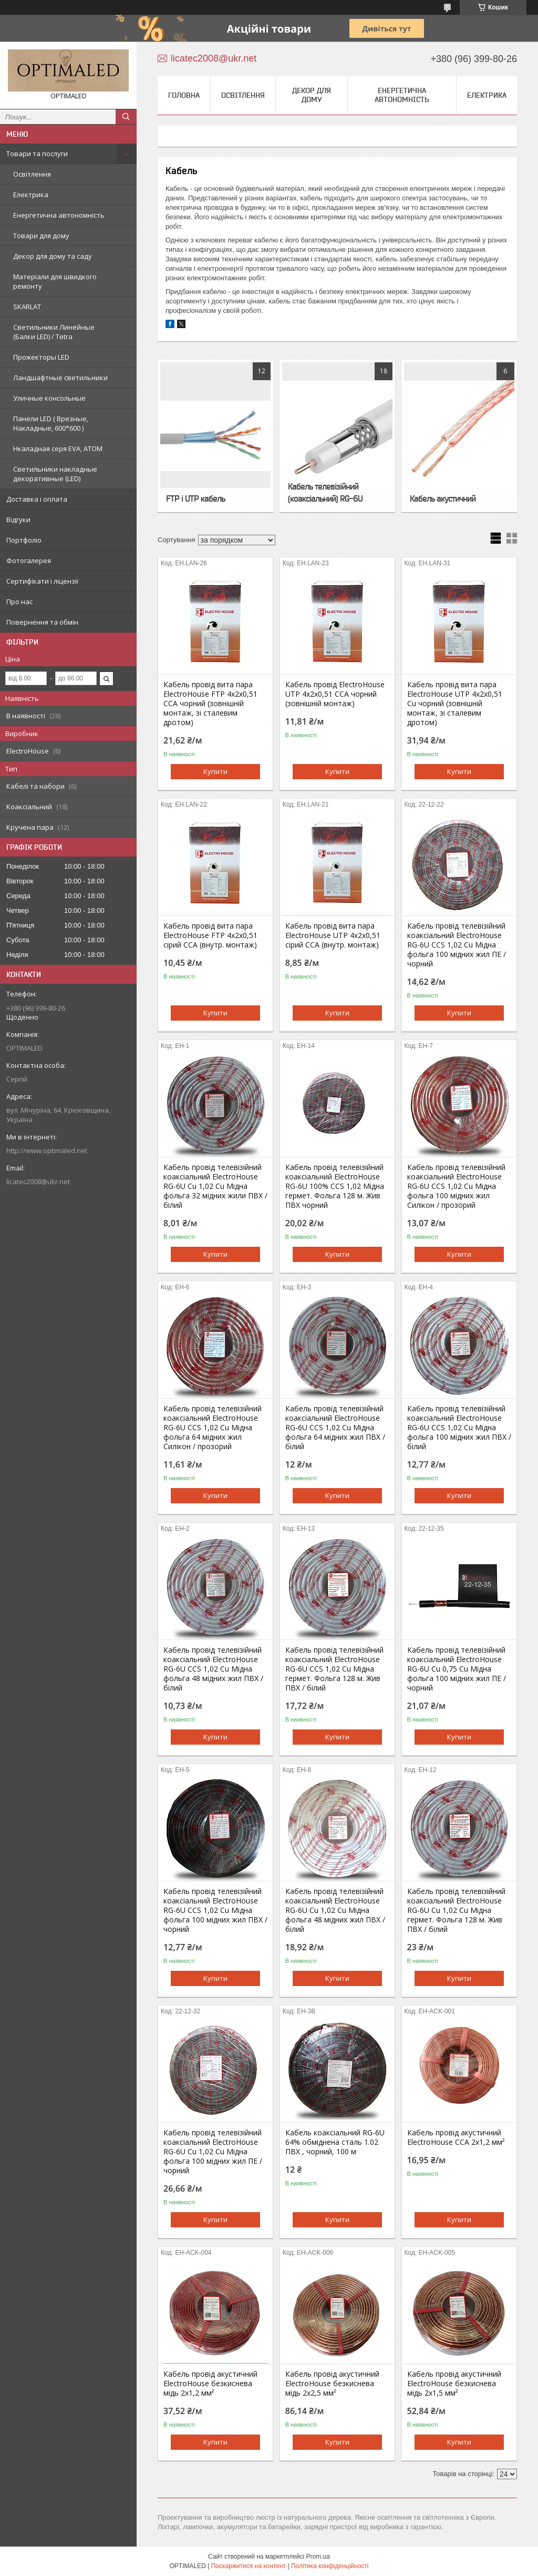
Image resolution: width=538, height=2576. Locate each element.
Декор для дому (311, 95)
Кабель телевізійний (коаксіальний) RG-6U (325, 492)
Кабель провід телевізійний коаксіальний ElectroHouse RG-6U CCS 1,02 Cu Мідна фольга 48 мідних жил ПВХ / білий (213, 1669)
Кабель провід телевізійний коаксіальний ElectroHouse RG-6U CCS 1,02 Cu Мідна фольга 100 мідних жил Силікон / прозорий (456, 1186)
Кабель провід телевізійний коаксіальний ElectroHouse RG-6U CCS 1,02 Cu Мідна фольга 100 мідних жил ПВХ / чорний (215, 1910)
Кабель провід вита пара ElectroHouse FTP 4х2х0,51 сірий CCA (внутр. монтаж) (210, 935)
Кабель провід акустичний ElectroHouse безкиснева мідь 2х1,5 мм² (454, 2383)
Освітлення (32, 174)
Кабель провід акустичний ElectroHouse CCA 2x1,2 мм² (456, 2137)
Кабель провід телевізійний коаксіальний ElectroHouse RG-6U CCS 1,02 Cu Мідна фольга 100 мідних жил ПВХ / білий (459, 1427)
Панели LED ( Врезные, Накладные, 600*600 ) (50, 423)
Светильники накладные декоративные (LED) (55, 473)
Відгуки (18, 519)
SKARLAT (27, 306)
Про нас (19, 601)
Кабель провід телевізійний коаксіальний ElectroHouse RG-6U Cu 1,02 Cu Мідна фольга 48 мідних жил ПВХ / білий (335, 1910)
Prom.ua (318, 2556)
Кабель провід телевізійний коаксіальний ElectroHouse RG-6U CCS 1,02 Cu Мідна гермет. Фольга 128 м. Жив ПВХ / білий (334, 1669)
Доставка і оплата (36, 499)
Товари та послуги (37, 153)
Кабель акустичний (442, 498)
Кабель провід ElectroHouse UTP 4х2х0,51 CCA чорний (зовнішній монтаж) (335, 694)
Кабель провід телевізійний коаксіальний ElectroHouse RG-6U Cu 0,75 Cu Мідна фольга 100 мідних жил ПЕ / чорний (456, 1669)
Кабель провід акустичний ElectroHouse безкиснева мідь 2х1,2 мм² (210, 2383)
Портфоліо (24, 540)
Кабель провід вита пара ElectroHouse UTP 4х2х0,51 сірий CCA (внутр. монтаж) (332, 935)
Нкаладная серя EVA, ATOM (57, 448)
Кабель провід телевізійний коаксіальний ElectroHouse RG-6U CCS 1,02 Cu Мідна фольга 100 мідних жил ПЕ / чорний (456, 945)
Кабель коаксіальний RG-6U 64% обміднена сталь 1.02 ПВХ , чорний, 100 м (335, 2142)
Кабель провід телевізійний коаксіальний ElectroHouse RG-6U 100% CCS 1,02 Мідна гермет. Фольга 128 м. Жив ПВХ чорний (334, 1186)
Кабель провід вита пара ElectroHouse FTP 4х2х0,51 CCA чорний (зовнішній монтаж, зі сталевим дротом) (210, 703)
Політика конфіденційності (330, 2566)
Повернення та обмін (42, 622)
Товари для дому (41, 235)
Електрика (30, 194)
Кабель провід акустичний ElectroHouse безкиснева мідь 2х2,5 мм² (332, 2383)
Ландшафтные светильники (60, 377)
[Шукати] (126, 117)
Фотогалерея (28, 560)
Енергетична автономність (59, 215)
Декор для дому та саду (52, 256)
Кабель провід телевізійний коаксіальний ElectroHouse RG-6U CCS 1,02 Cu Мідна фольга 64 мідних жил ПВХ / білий (335, 1427)
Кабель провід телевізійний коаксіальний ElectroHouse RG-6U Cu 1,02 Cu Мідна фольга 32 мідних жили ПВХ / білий (215, 1186)
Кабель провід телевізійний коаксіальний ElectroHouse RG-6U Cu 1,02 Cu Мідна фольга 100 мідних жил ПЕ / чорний (212, 2151)
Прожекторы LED (41, 357)
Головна (184, 95)
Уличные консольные (49, 398)
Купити (215, 771)
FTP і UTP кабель (195, 498)
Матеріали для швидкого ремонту (55, 281)
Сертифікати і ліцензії (42, 581)
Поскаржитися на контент (248, 2566)
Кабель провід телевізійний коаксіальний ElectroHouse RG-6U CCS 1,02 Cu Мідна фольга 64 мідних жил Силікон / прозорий (212, 1427)
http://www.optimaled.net (46, 1150)
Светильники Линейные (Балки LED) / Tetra (54, 331)
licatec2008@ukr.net (38, 1181)
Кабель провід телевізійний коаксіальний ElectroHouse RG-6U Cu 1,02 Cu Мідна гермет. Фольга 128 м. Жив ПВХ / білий (456, 1910)
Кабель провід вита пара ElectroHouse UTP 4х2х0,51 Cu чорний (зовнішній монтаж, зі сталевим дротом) (454, 703)
